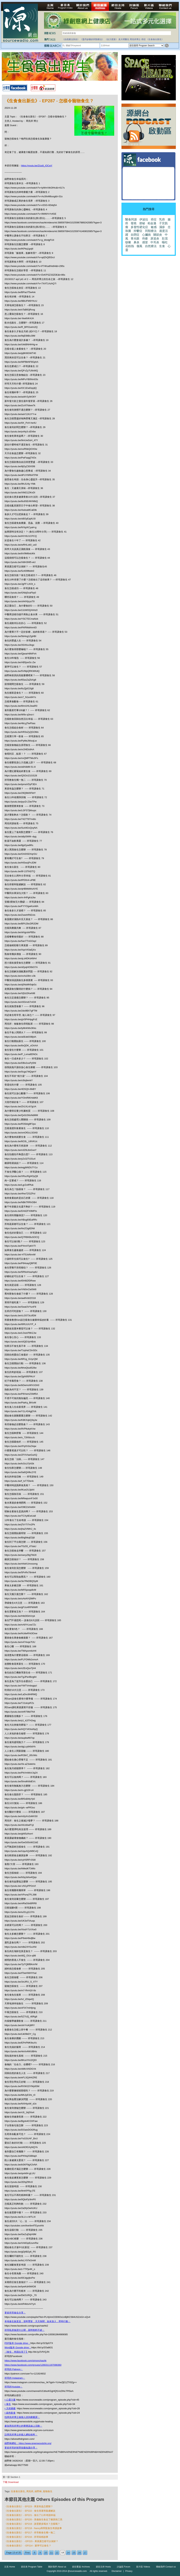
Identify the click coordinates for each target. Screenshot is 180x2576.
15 (74, 2552)
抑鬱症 (138, 230)
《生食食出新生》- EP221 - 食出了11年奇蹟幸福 (30, 2515)
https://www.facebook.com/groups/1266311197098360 (33, 2365)
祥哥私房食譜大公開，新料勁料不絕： (25, 2330)
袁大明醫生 (123, 39)
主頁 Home (9, 2566)
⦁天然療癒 (10, 2408)
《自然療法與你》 (71, 39)
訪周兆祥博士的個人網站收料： (21, 2434)
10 (45, 2552)
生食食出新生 (18, 2491)
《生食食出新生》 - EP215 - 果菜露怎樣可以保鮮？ (31, 2541)
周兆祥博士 (135, 39)
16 (79, 2552)
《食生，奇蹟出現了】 (16, 2351)
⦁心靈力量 (10, 2399)
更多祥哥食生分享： (15, 2312)
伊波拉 (143, 219)
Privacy (128, 2571)
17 (85, 2552)
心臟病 (146, 234)
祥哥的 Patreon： (14, 2369)
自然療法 (151, 246)
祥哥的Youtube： (13, 2386)
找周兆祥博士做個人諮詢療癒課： (22, 2417)
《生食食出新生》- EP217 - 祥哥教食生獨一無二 (30, 2532)
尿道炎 (154, 238)
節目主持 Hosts (103, 2566)
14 (68, 2552)
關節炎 (157, 234)
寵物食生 (47, 2491)
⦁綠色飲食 (10, 2412)
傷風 (139, 246)
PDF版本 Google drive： (17, 2343)
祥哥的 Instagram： (15, 2378)
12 (57, 2552)
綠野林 (38, 2491)
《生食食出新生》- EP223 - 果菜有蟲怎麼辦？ (29, 2506)
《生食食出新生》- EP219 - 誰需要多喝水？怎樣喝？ (32, 2523)
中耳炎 (154, 242)
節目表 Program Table (31, 2566)
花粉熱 (129, 246)
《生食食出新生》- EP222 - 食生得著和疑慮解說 (30, 2510)
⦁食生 (8, 2404)
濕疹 (162, 227)
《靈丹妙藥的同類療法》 (92, 39)
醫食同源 (131, 219)
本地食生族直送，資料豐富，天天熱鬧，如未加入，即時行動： (38, 2321)
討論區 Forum (123, 2566)
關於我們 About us (57, 2566)
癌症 (143, 39)
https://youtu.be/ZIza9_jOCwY (36, 165)
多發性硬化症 (139, 227)
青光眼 (135, 238)
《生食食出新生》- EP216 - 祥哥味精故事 (26, 2537)
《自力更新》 (111, 39)
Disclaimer (116, 2571)
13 (62, 2552)
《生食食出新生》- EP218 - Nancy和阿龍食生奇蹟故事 (33, 2528)
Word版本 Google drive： (18, 2347)
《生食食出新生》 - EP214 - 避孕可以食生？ (28, 2545)
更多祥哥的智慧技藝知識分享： (21, 2447)
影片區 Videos (143, 2566)
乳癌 (162, 219)
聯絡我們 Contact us (166, 2566)
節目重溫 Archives (81, 2566)
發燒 (133, 223)
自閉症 (135, 234)
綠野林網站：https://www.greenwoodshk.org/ (28, 2443)
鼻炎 (136, 242)
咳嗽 (128, 242)
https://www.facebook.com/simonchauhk (25, 2360)
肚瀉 (165, 238)
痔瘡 (145, 238)
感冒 (145, 242)
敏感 (154, 227)
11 (51, 2552)
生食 (162, 246)
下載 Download (10, 2482)
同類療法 (151, 230)
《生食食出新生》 (155, 39)
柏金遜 (152, 223)
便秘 (142, 223)
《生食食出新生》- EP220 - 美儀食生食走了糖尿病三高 (33, 2519)
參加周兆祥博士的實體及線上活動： (23, 2426)
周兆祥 (29, 2491)
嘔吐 (165, 242)
